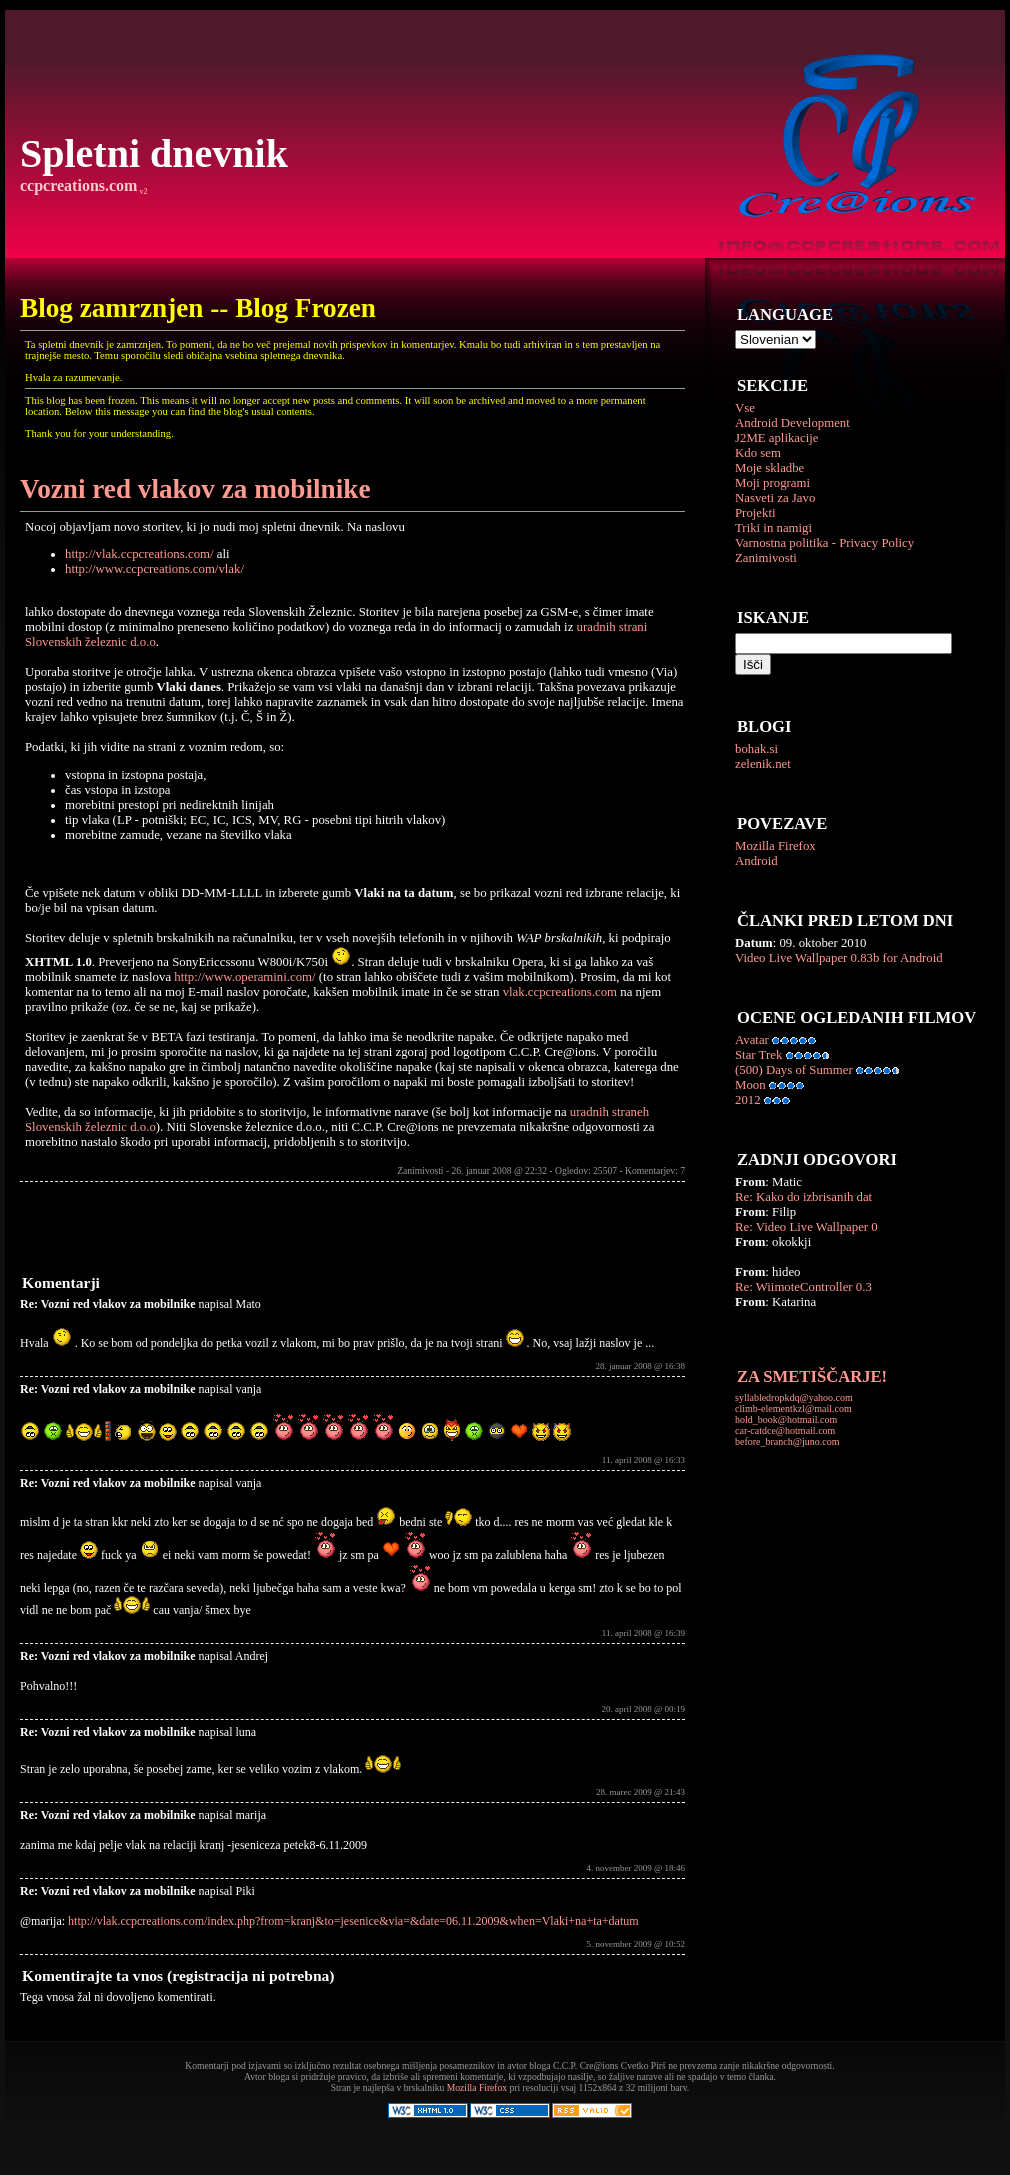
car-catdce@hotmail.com (785, 1430)
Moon (750, 1085)
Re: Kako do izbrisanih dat (803, 1197)
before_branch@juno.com (787, 1441)
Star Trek (758, 1055)
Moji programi (772, 483)
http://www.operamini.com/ (244, 977)
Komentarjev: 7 (655, 1170)
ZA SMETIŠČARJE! (812, 1376)
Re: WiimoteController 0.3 (803, 1287)
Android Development (792, 423)
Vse (745, 408)
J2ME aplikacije (777, 438)
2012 (748, 1100)
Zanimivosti (766, 558)
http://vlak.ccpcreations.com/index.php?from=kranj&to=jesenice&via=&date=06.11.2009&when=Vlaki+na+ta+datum (353, 1921)
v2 (142, 191)
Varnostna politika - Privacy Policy (824, 543)
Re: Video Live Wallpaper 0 (806, 1227)
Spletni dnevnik (154, 153)
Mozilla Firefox (775, 846)
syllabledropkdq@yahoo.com (794, 1397)
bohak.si (756, 749)
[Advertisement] (254, 1227)
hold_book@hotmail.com (786, 1419)
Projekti (755, 513)
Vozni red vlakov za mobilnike (195, 489)
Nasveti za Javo (775, 498)
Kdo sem (758, 453)
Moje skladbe (769, 468)
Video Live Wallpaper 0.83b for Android (839, 958)
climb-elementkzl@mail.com (793, 1408)
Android (756, 861)
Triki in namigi (773, 528)
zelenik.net (763, 764)
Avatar (752, 1040)
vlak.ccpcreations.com (560, 992)
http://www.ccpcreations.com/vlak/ (154, 569)
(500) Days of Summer (794, 1070)
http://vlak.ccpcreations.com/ (139, 554)
